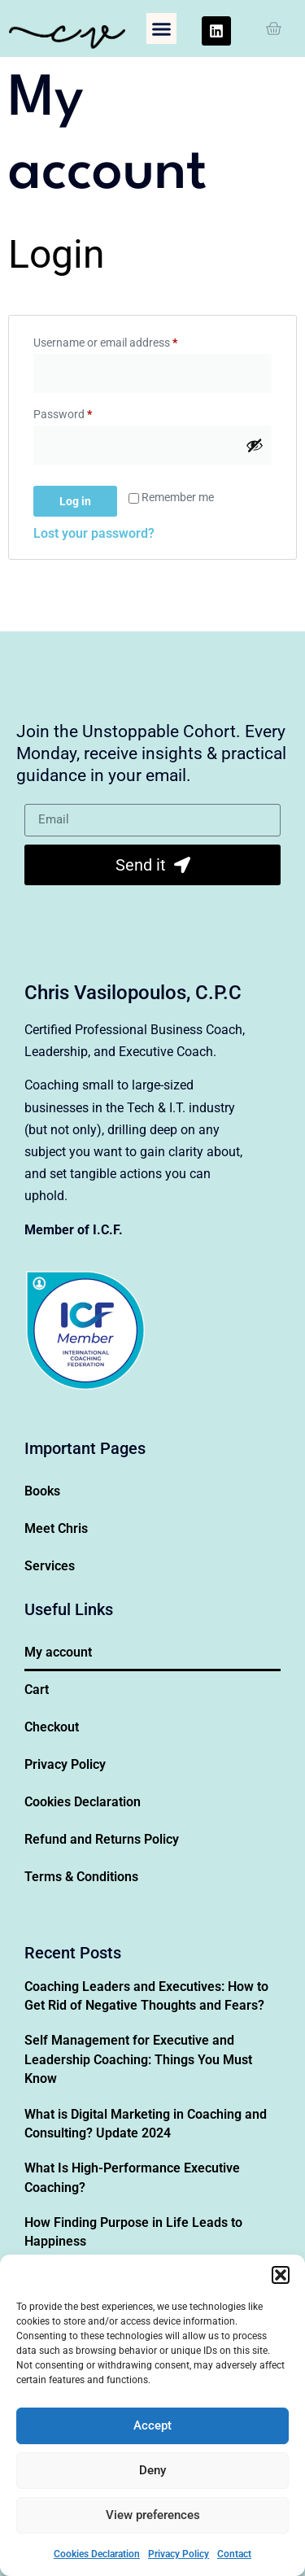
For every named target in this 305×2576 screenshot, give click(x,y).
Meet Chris (56, 1528)
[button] (280, 2275)
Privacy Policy (178, 2554)
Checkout (51, 1727)
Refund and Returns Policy (101, 1839)
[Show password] (255, 445)
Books (42, 1491)
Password (84, 412)
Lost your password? (94, 533)
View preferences (153, 2515)
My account (58, 1652)
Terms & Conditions (81, 1876)
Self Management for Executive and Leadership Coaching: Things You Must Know (138, 2059)
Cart (36, 1689)
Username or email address (127, 340)
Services (49, 1566)
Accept (152, 2425)
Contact (234, 2554)
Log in (75, 501)
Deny (152, 2470)
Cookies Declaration (97, 2554)
